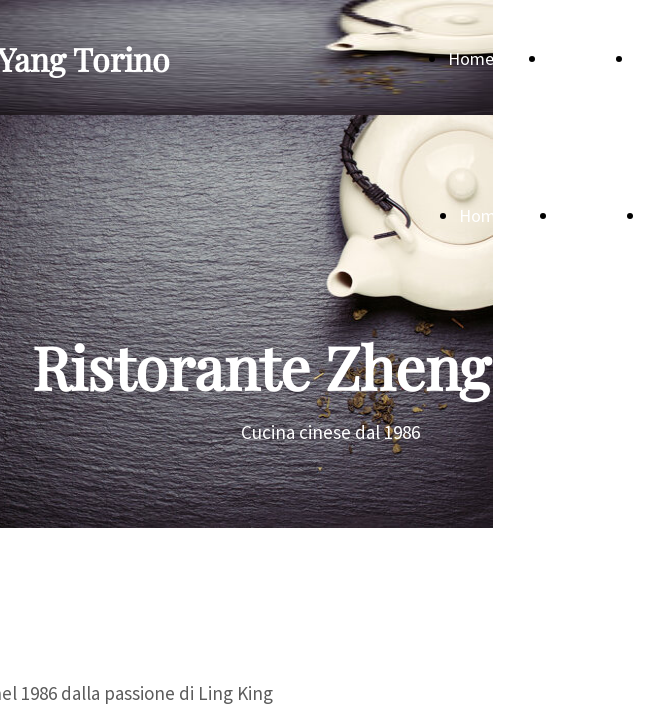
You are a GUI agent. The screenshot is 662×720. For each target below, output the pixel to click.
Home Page (492, 58)
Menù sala (585, 58)
